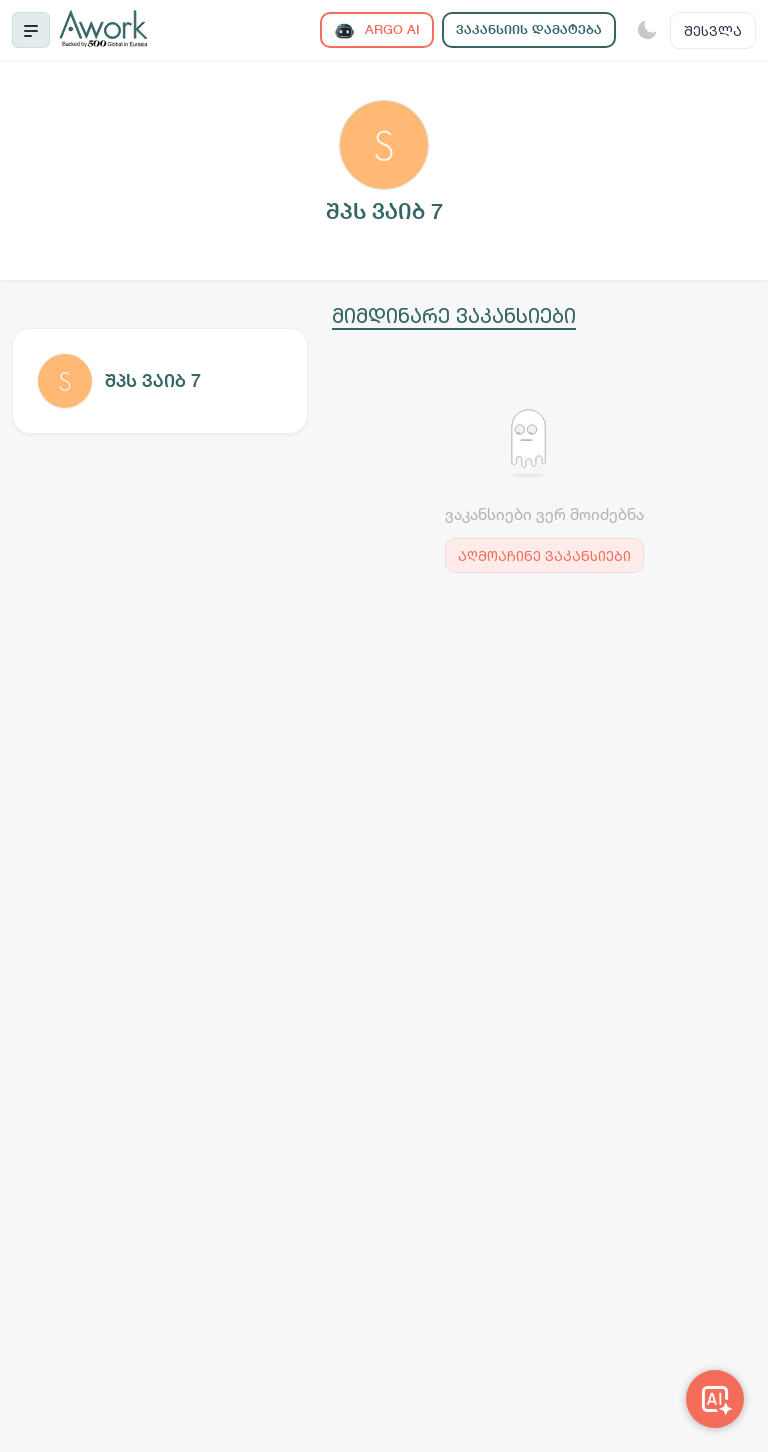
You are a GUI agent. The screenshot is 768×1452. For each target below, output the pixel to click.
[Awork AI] (715, 1399)
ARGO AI (377, 30)
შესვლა (713, 30)
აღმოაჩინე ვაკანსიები (544, 555)
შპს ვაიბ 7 (153, 380)
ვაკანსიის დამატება (529, 29)
